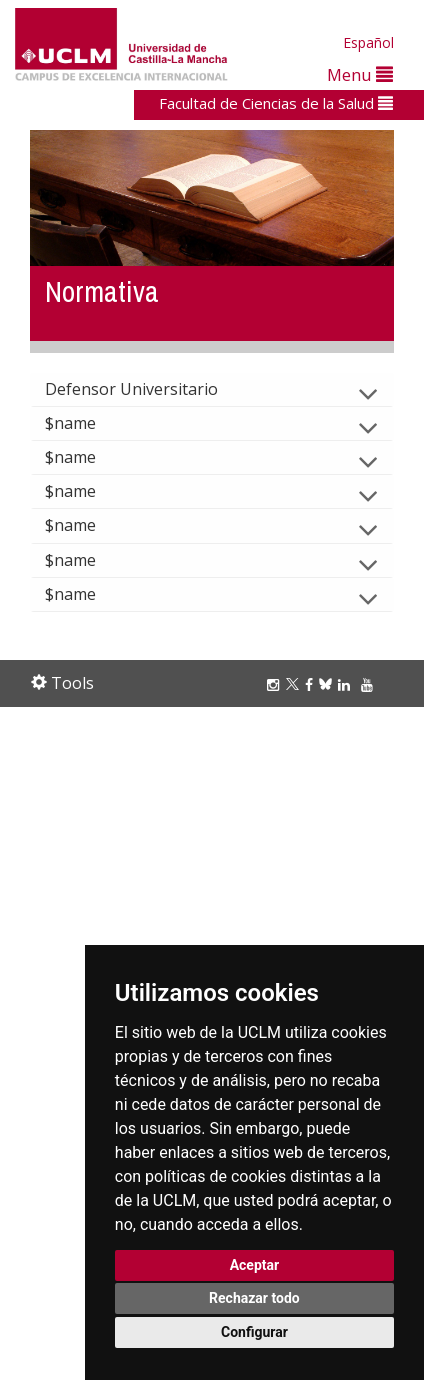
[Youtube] (370, 684)
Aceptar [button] (255, 1265)
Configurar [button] (254, 1332)
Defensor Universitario (147, 389)
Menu (360, 74)
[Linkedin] (344, 684)
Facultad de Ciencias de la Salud (276, 103)
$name (86, 423)
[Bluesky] (328, 684)
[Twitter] (295, 684)
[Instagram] (276, 684)
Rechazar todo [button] (254, 1298)
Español (368, 42)
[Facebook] (312, 684)
